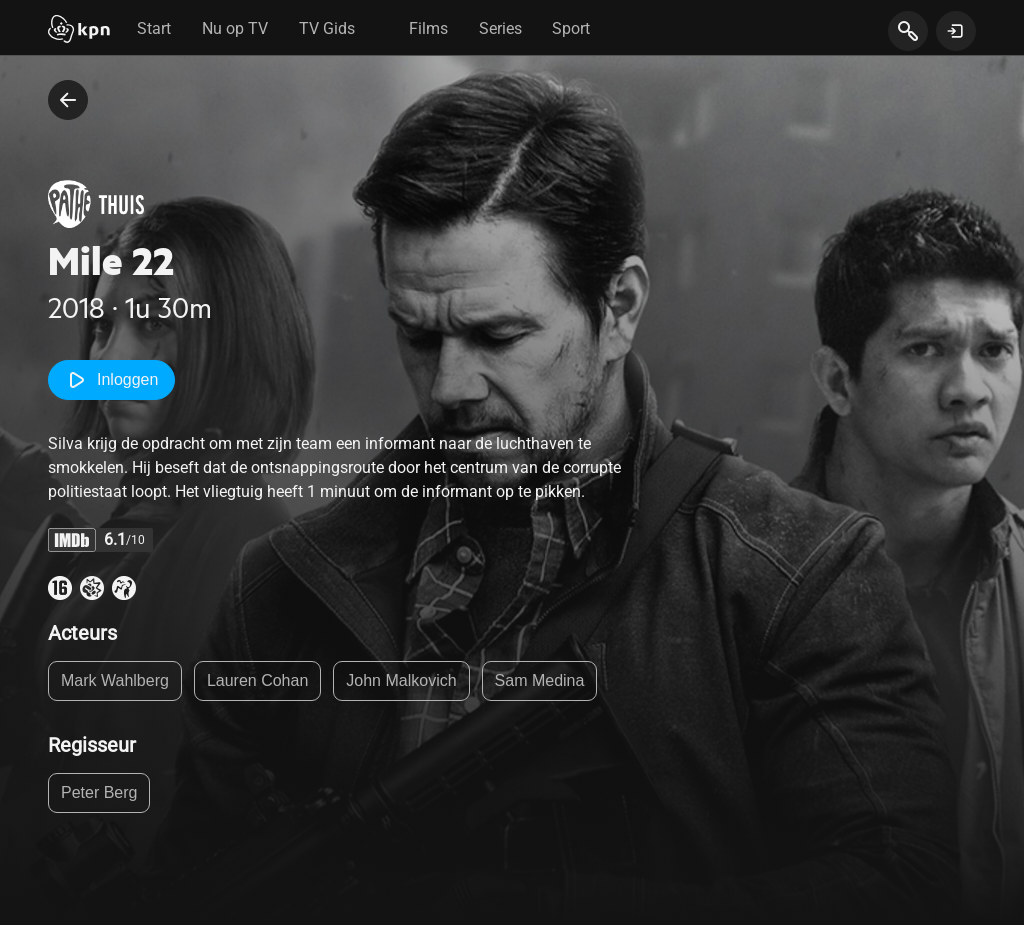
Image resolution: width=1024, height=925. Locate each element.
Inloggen (111, 380)
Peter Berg (99, 792)
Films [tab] (428, 28)
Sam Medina (540, 680)
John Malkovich (401, 680)
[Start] (79, 31)
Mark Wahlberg (115, 680)
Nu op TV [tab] (235, 28)
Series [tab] (500, 28)
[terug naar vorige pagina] (68, 100)
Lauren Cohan (257, 680)
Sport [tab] (571, 28)
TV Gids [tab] (327, 28)
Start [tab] (154, 28)
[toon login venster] (956, 31)
